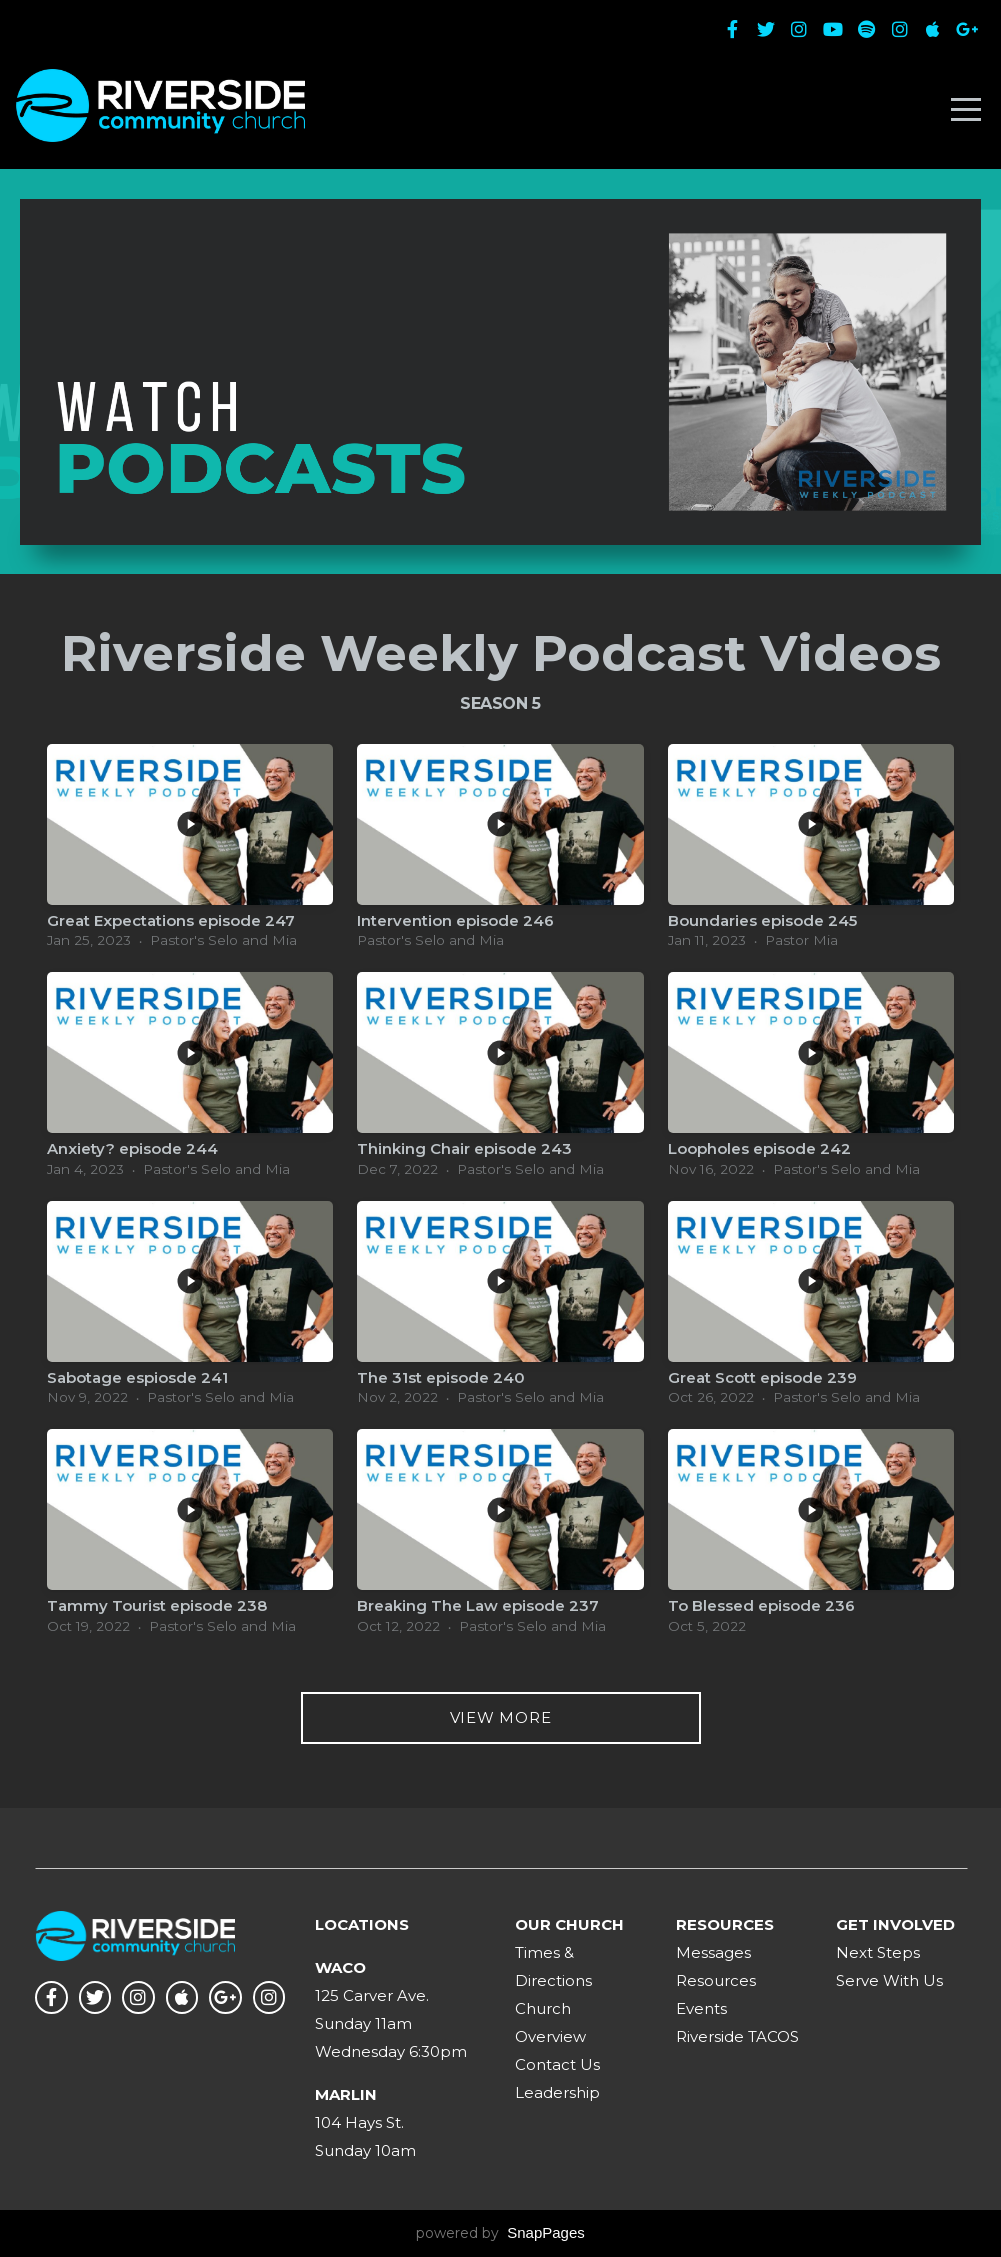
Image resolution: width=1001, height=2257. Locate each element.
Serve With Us (889, 1980)
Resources (716, 1980)
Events (701, 2008)
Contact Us (557, 2064)
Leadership (557, 2092)
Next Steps (878, 1952)
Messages (713, 1952)
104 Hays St (358, 2122)
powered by (500, 2233)
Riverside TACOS (737, 2036)
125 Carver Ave (370, 1995)
